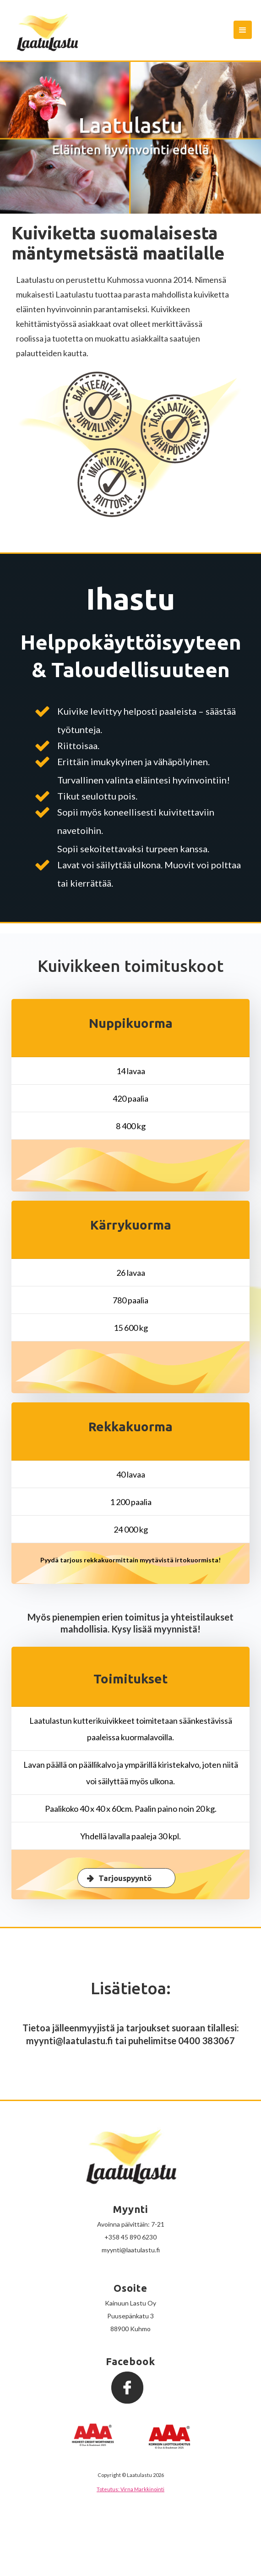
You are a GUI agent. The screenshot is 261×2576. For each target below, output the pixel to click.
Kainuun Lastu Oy (130, 2303)
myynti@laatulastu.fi (131, 2250)
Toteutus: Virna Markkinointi (130, 2489)
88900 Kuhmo (130, 2329)
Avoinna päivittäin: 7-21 (130, 2224)
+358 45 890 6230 (130, 2237)
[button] (243, 30)
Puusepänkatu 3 (130, 2316)
